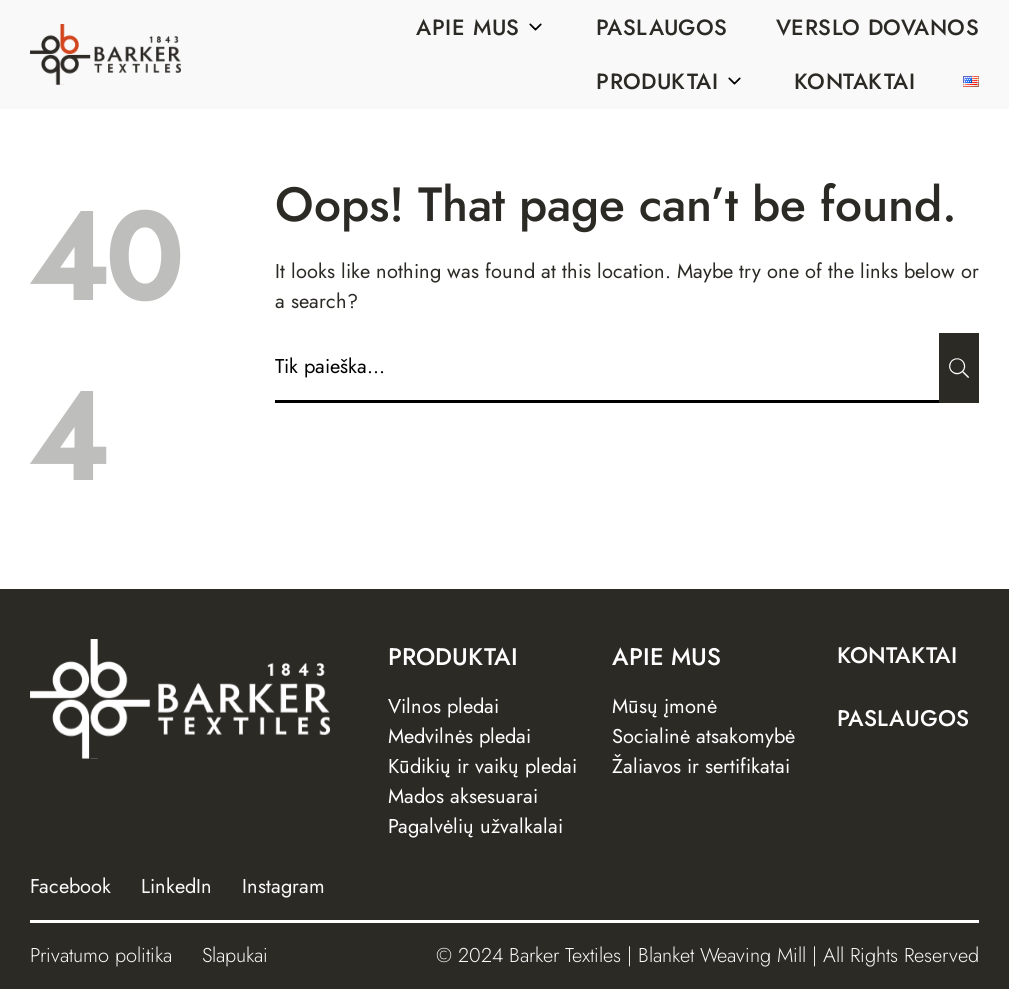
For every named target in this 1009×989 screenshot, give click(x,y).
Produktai (671, 81)
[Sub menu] (536, 27)
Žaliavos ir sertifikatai (701, 766)
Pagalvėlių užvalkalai (475, 826)
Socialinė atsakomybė (703, 736)
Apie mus (482, 27)
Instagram (283, 886)
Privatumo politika (101, 955)
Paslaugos (662, 27)
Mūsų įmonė (664, 706)
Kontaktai (854, 81)
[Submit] (959, 368)
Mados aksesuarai (463, 796)
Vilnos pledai (443, 706)
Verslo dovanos (877, 27)
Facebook (70, 886)
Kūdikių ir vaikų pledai (482, 766)
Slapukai (235, 955)
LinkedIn (176, 886)
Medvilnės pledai (459, 736)
